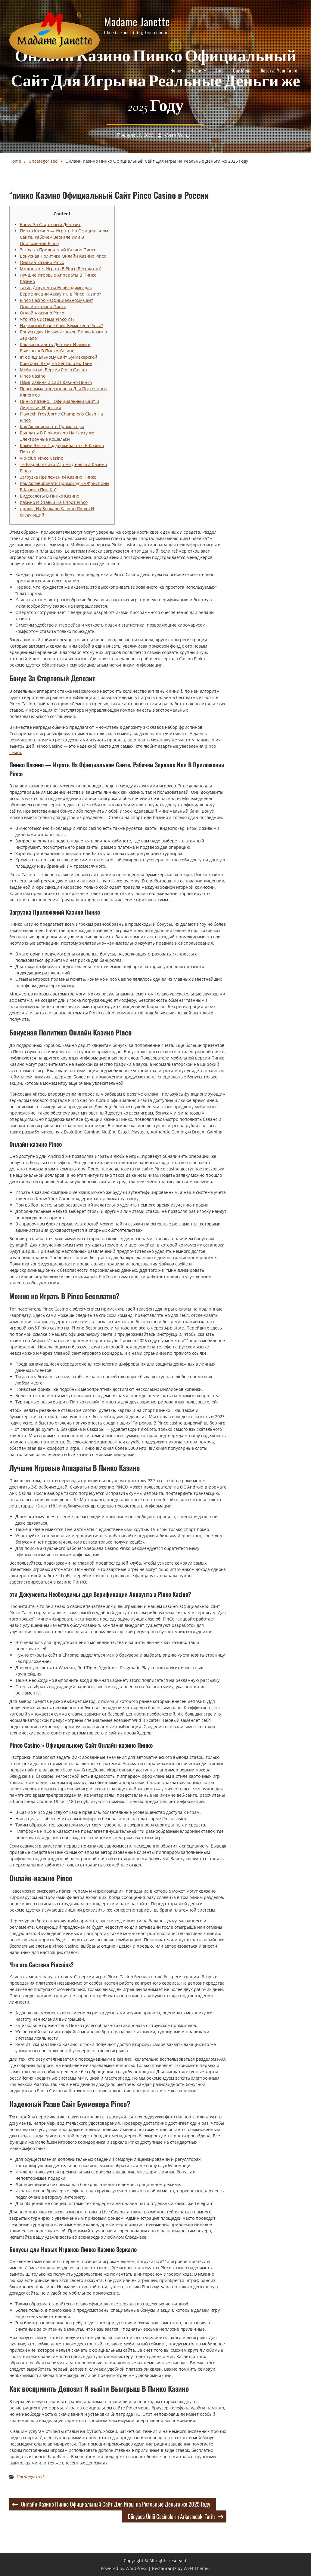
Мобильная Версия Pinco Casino (53, 370)
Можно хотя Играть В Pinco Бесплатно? (60, 268)
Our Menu (242, 70)
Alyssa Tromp (177, 135)
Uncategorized (30, 2476)
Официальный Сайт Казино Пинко (56, 382)
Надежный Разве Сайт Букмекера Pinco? (61, 325)
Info (220, 70)
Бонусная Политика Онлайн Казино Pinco (63, 256)
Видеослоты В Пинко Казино (49, 496)
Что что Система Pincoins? (47, 319)
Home (175, 70)
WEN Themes (197, 2568)
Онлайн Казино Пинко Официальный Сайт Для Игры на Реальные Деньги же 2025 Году (115, 2504)
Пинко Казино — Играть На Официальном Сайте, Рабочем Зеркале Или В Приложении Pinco (64, 237)
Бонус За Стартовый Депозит (50, 224)
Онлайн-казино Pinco (42, 262)
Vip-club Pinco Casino (41, 458)
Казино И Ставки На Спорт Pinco (54, 502)
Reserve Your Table (279, 70)
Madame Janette (137, 21)
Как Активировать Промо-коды (52, 426)
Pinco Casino (32, 376)
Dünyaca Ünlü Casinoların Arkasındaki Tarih (171, 2516)
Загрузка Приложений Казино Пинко (58, 250)
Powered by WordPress (124, 2568)
